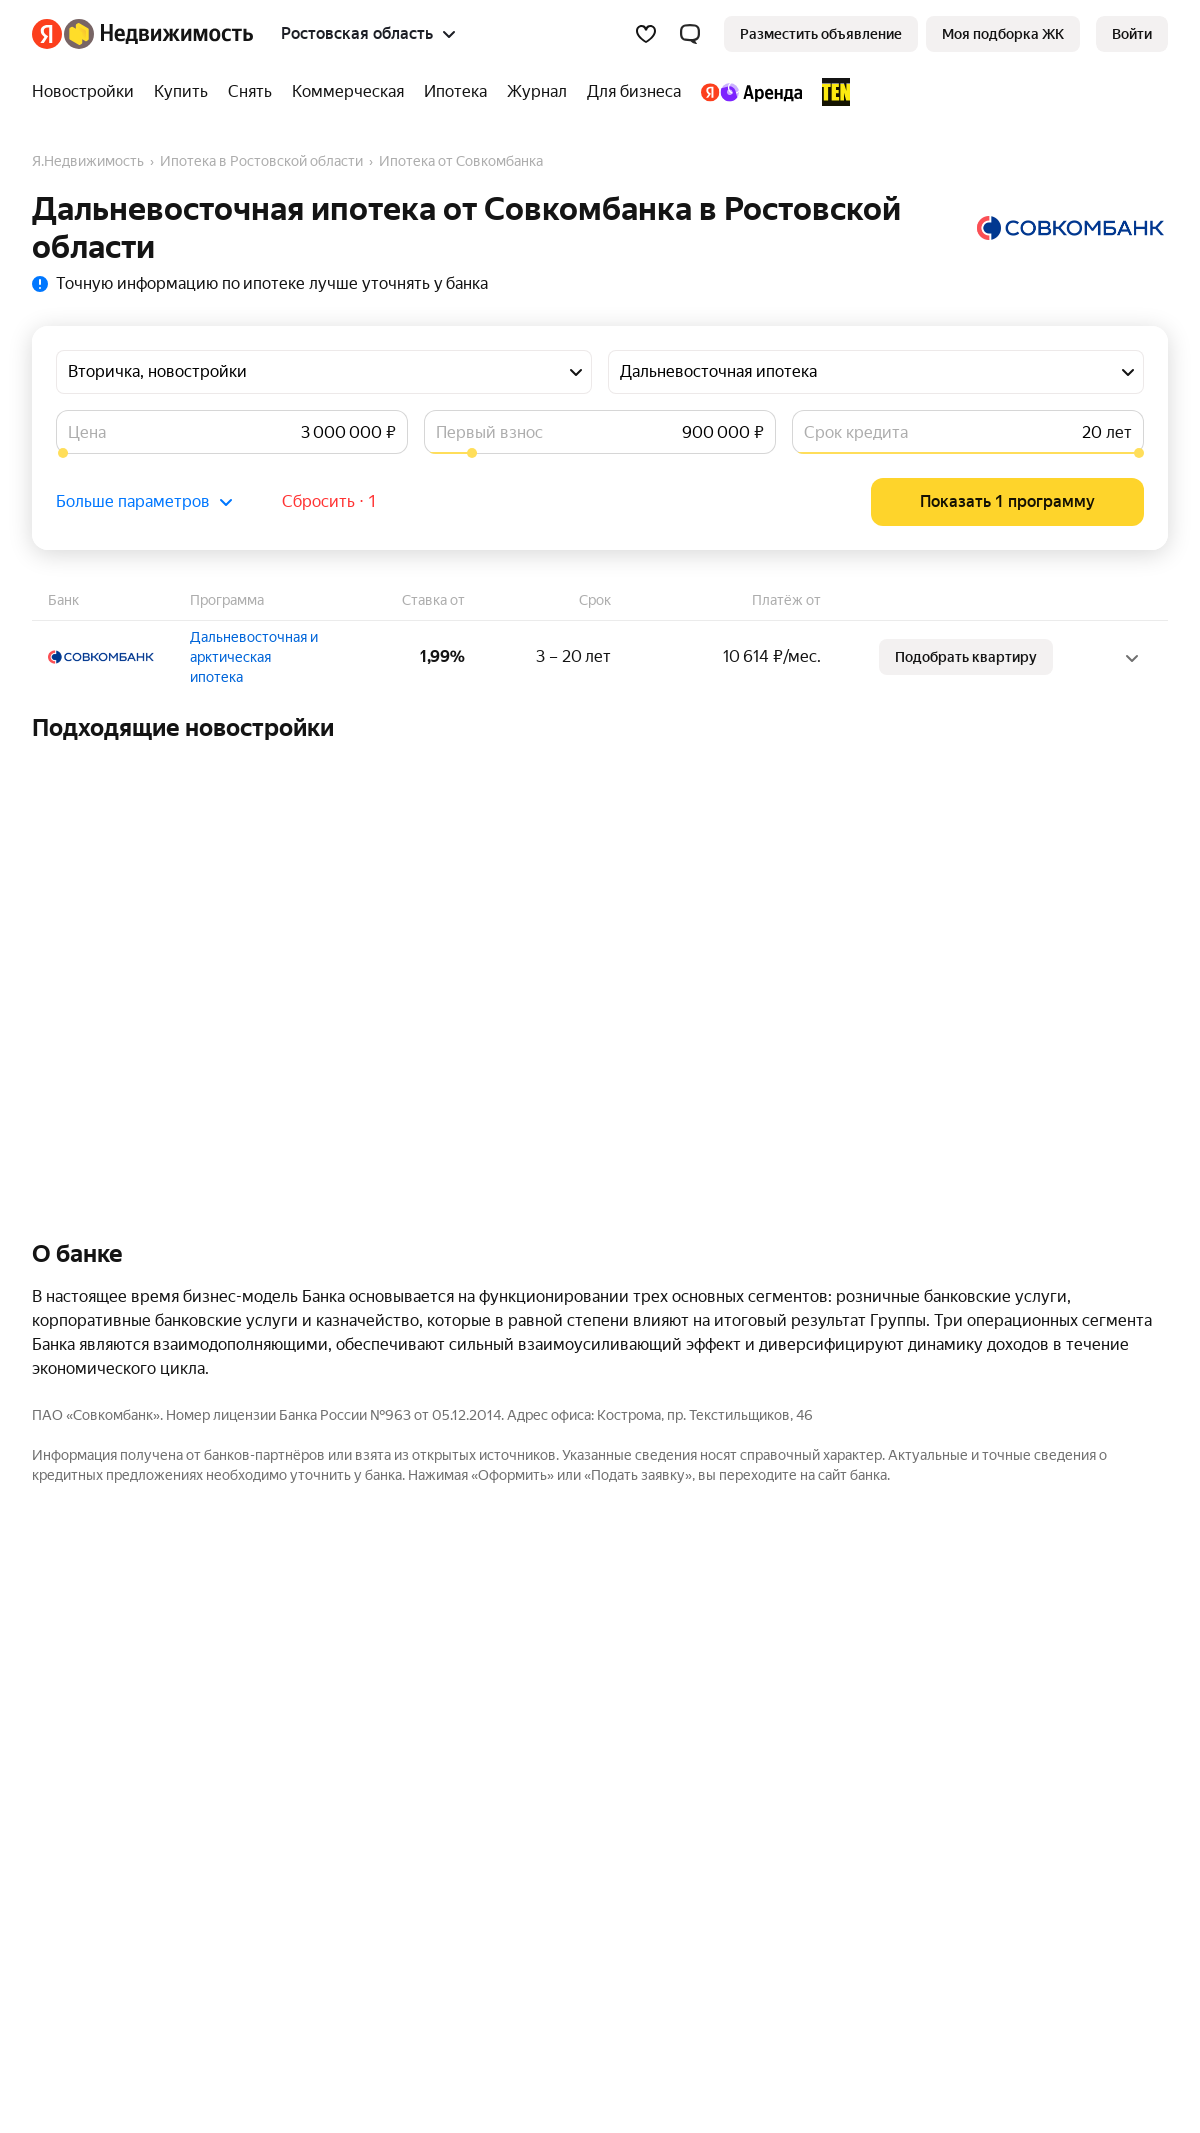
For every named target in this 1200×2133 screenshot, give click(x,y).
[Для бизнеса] (634, 92)
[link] (1132, 34)
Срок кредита (856, 432)
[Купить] (181, 92)
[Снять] (250, 92)
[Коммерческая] (348, 92)
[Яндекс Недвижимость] (158, 34)
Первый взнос (489, 432)
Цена (87, 432)
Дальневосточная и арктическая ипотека (254, 657)
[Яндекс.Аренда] (751, 92)
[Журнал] (537, 92)
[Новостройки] (88, 92)
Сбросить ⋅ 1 (329, 501)
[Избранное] (646, 34)
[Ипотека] (455, 92)
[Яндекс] (47, 34)
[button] (690, 34)
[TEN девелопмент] (831, 92)
